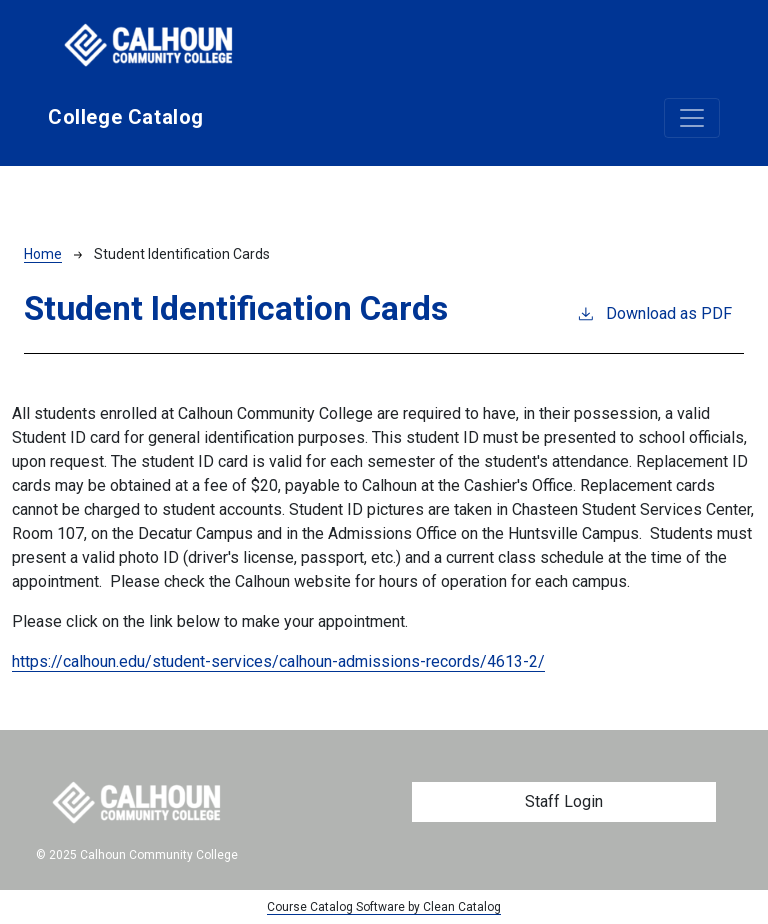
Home (43, 254)
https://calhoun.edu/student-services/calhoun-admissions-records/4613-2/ (278, 661)
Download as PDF (654, 312)
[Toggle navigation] (692, 118)
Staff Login (564, 801)
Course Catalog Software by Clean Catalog (384, 907)
